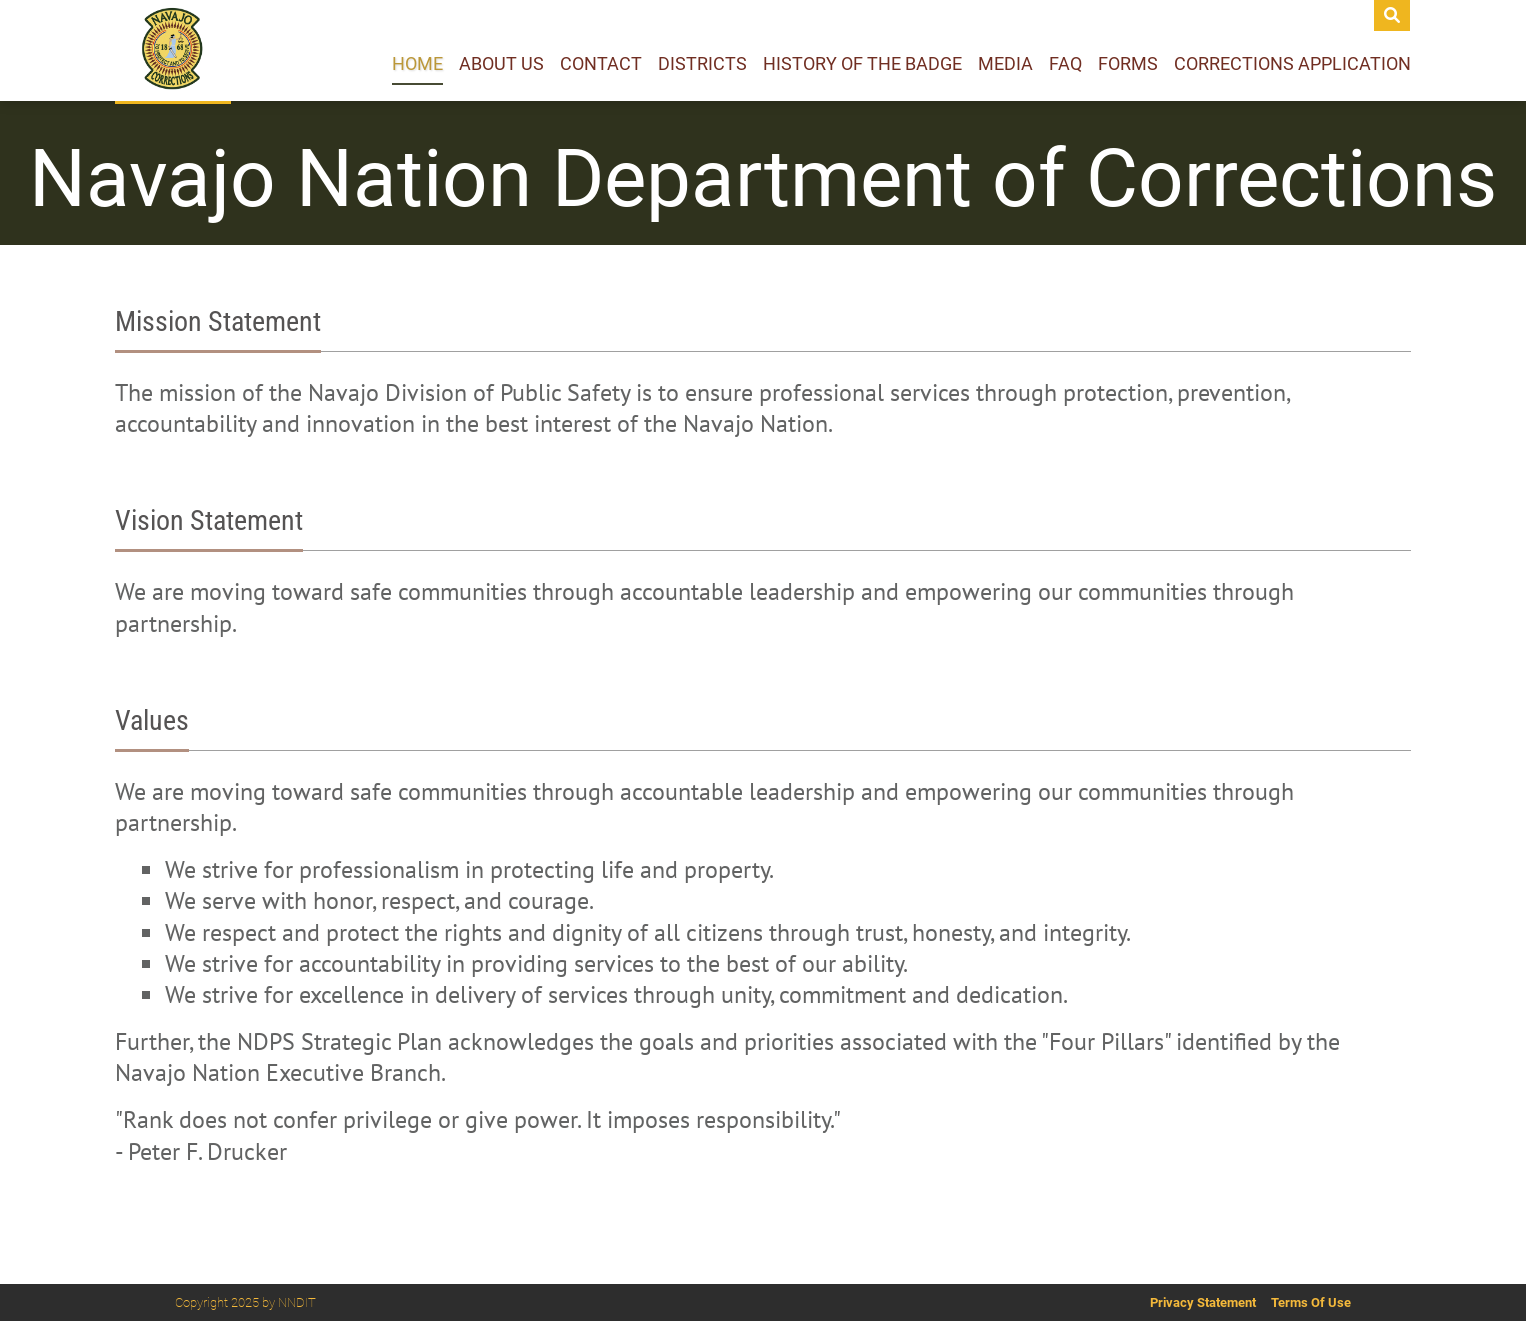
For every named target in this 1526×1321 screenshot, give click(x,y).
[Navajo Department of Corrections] (173, 50)
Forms (1128, 64)
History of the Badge (862, 64)
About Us (501, 64)
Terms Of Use (1311, 1302)
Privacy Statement (1203, 1302)
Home (417, 64)
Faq (1065, 64)
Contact (601, 64)
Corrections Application (1292, 64)
